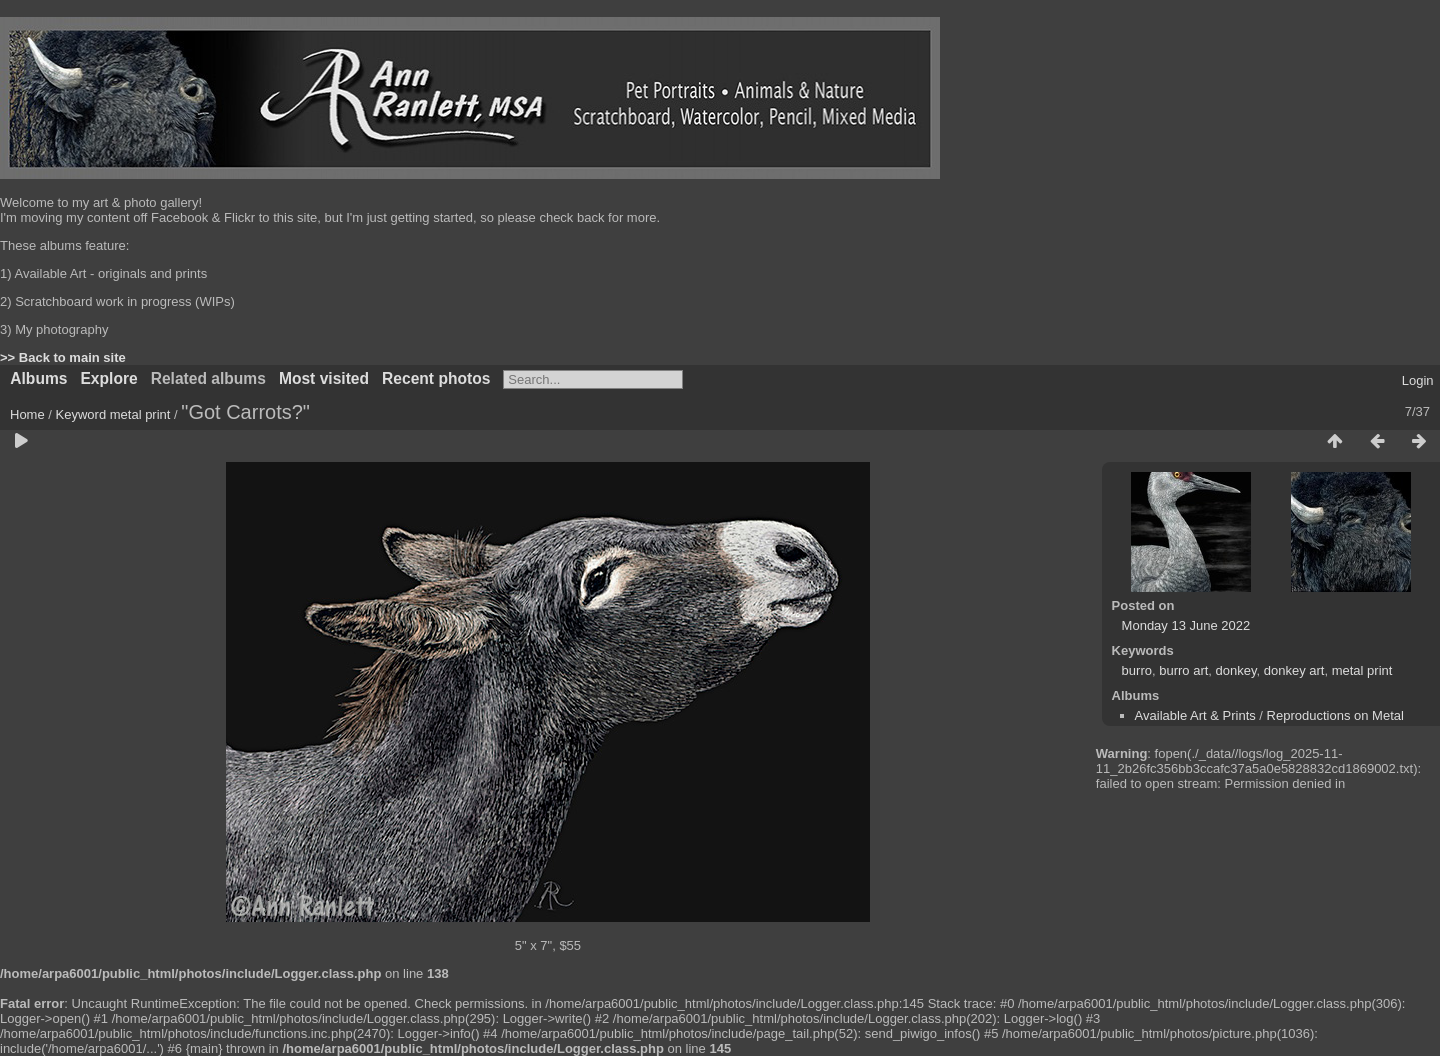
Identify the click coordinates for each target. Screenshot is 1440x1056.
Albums (38, 378)
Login (1418, 380)
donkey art (1294, 670)
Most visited (324, 378)
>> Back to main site (63, 357)
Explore (108, 378)
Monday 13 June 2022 (1186, 625)
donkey (1236, 670)
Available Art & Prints (1195, 715)
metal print (140, 414)
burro (1137, 670)
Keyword (81, 414)
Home (27, 414)
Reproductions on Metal (1335, 715)
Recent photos (436, 378)
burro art (1183, 670)
